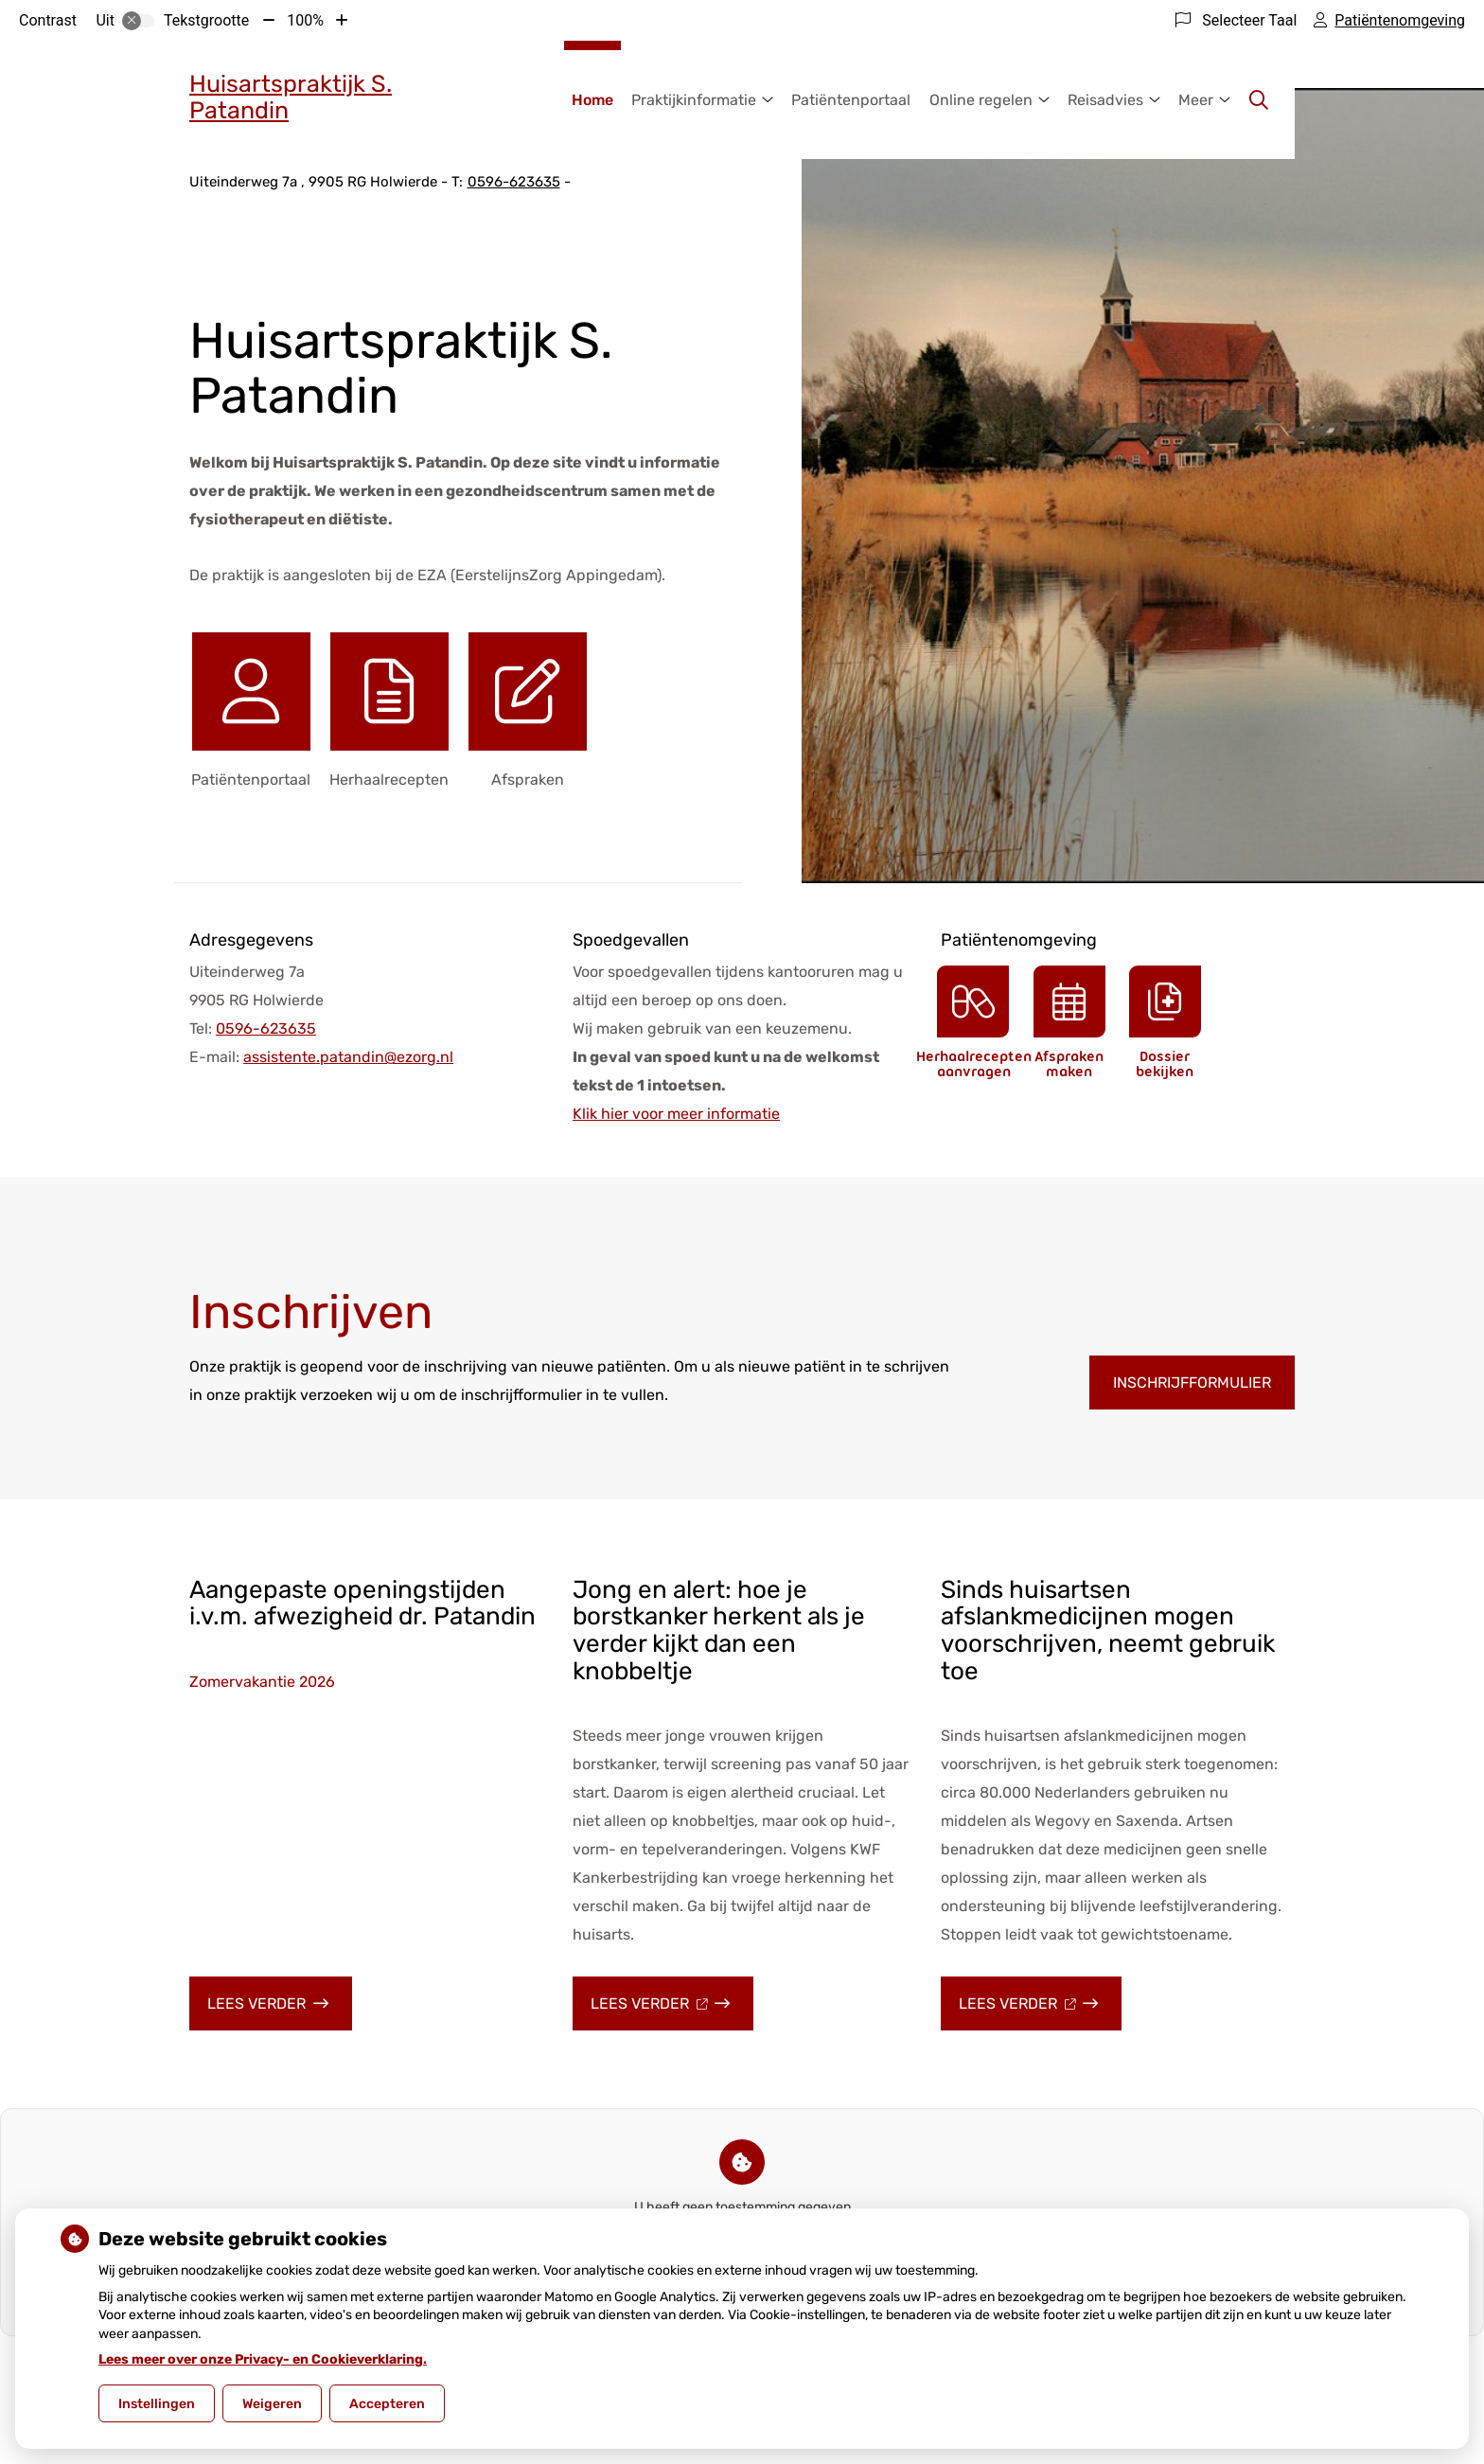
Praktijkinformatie (693, 100)
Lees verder (279, 2012)
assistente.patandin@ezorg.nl (348, 1057)
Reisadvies (1105, 100)
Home (592, 100)
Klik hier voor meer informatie (676, 1114)
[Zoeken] (1259, 100)
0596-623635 (266, 1028)
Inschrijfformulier (1192, 1383)
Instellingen (156, 2404)
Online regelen (981, 100)
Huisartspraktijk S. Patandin (290, 97)
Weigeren (272, 2404)
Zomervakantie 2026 (262, 1682)
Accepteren (387, 2404)
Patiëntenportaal (850, 100)
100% (305, 20)
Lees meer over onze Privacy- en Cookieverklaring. (262, 2359)
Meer (1195, 100)
